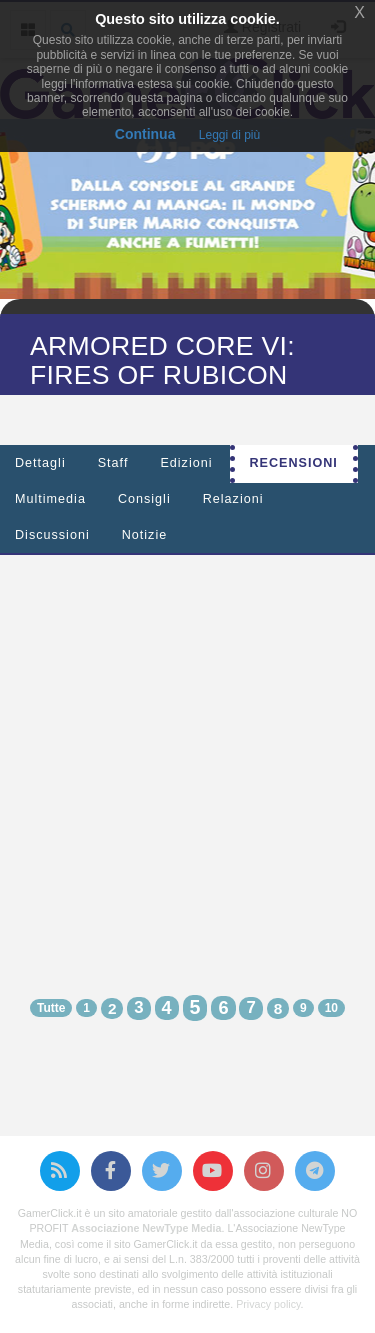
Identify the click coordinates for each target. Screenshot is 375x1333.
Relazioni (233, 499)
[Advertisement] (187, 757)
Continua (145, 134)
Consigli (144, 499)
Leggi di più (229, 135)
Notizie (145, 535)
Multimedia (50, 499)
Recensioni (294, 463)
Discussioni (52, 535)
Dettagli (40, 463)
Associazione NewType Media (146, 1228)
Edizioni (186, 463)
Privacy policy (268, 1304)
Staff (113, 463)
